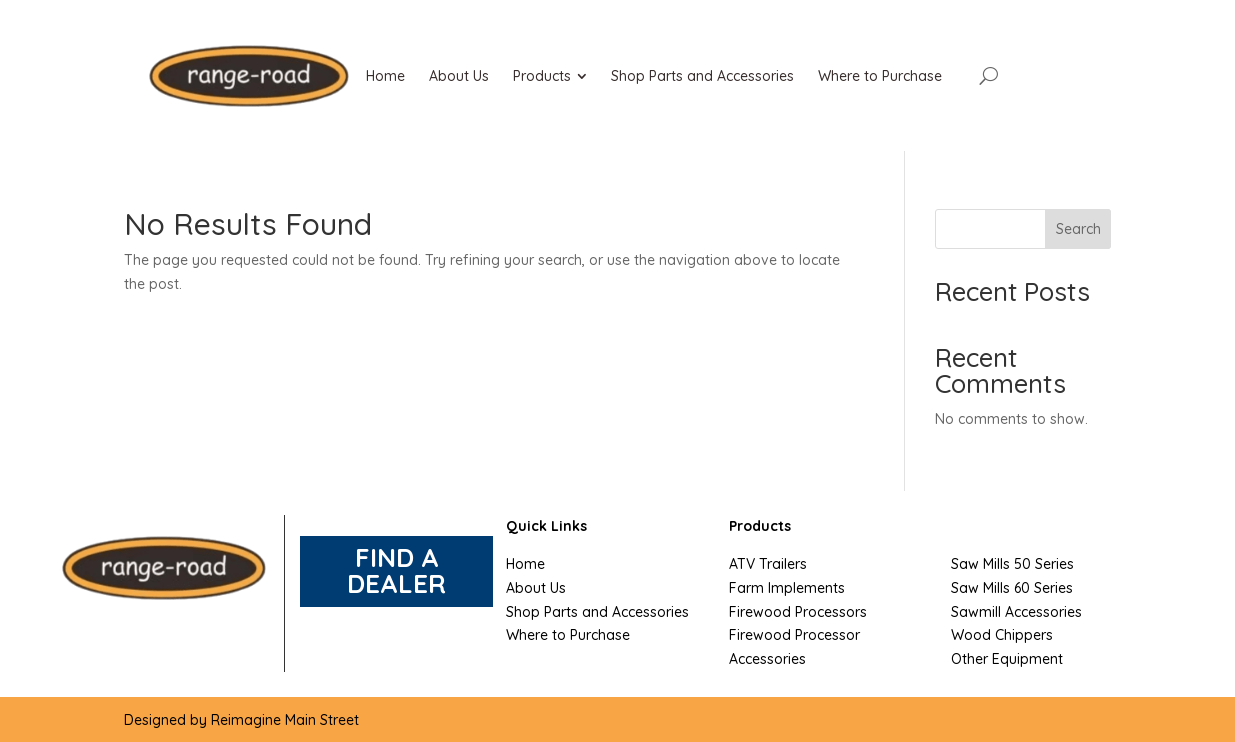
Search (1078, 229)
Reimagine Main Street (285, 720)
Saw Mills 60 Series (1012, 588)
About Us (536, 588)
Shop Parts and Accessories (597, 612)
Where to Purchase (568, 635)
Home (525, 564)
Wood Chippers (1002, 635)
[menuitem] (385, 76)
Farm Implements (787, 588)
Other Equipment (1007, 659)
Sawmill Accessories (1016, 612)
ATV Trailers (768, 564)
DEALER (396, 583)
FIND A (397, 557)
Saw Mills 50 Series (1012, 564)
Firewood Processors (798, 612)
